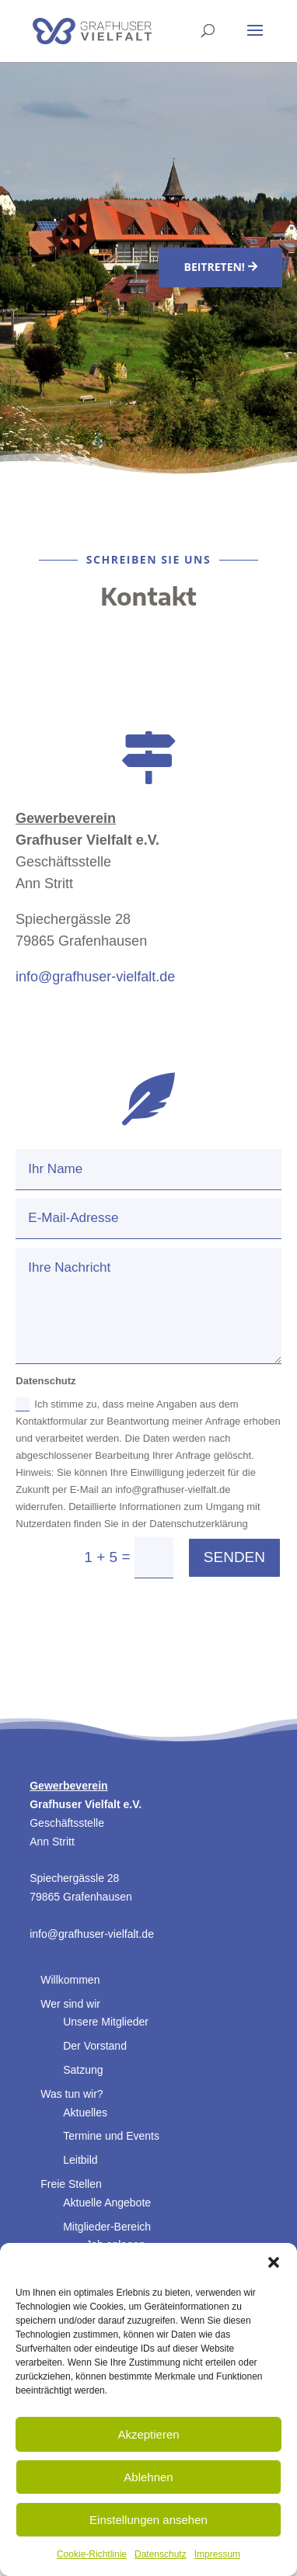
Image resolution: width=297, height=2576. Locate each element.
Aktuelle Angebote (107, 2202)
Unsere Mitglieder (105, 2021)
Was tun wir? (71, 2094)
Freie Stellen (71, 2184)
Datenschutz (161, 2554)
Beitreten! (213, 266)
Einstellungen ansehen (148, 2519)
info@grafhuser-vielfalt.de (95, 976)
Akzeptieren (148, 2434)
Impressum (217, 2554)
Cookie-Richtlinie (92, 2554)
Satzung (83, 2070)
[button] (273, 2262)
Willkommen (70, 1980)
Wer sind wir (70, 2004)
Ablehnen (148, 2477)
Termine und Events (111, 2136)
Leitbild (80, 2160)
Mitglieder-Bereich (107, 2226)
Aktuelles (85, 2112)
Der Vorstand (95, 2046)
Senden (234, 1557)
